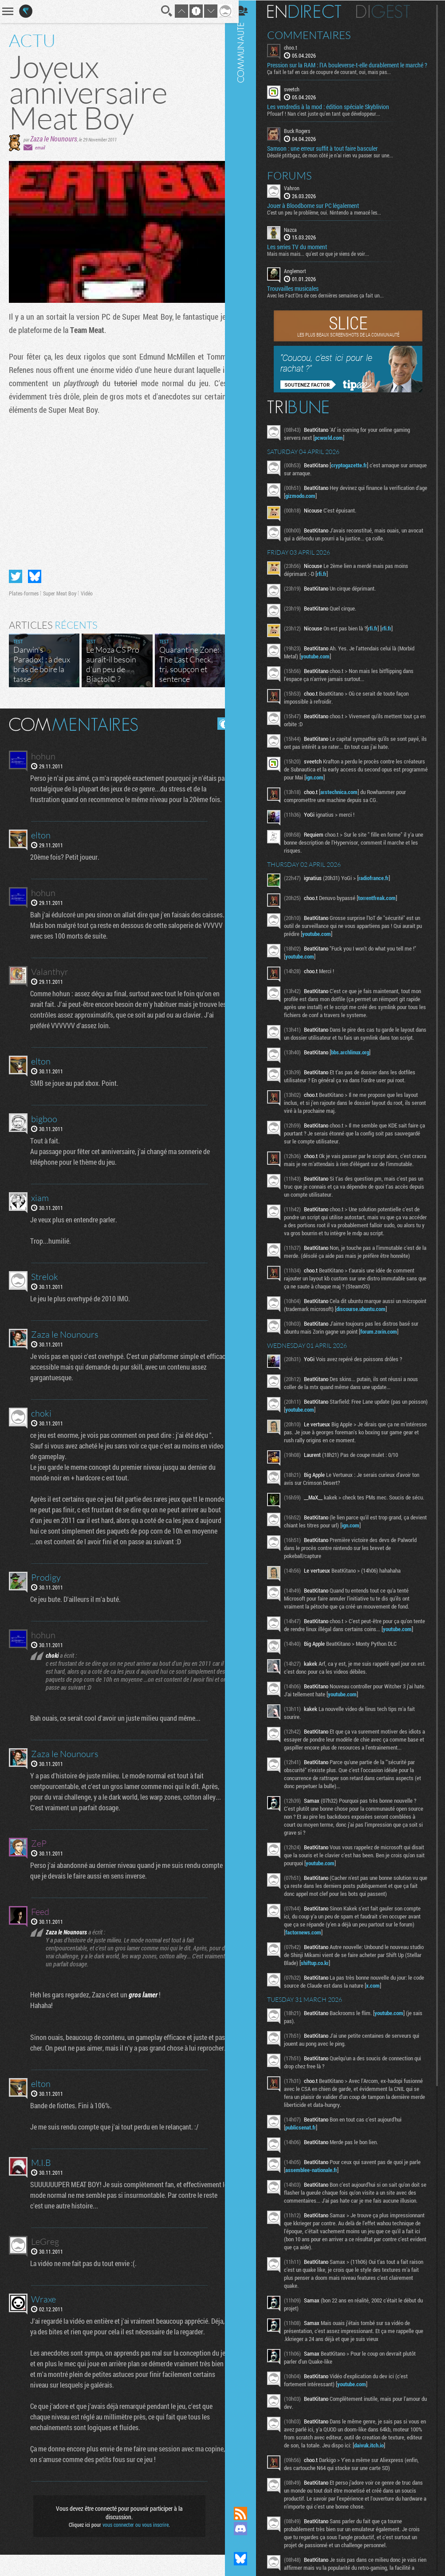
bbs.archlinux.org (357, 1067)
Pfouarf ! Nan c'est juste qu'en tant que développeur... (330, 120)
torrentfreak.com (384, 904)
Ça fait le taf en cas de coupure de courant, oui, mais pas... (336, 78)
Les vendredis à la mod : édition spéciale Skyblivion (335, 113)
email (40, 147)
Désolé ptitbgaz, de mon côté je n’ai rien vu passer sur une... (337, 161)
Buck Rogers (304, 137)
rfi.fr (329, 580)
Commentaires (316, 34)
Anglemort (302, 277)
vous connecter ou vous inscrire (132, 2545)
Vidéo (87, 593)
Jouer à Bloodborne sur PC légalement (320, 211)
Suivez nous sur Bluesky (247, 2558)
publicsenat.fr (307, 2177)
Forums (296, 181)
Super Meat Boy (59, 593)
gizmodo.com (320, 502)
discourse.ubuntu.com (393, 1339)
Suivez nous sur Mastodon (247, 2543)
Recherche (160, 11)
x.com (392, 2035)
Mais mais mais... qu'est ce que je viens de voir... (325, 260)
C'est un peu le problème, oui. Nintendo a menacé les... (331, 218)
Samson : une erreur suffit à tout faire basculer (329, 154)
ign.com (357, 784)
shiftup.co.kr (340, 2012)
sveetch (299, 95)
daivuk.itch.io (393, 2502)
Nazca (297, 235)
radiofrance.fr (381, 885)
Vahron (299, 194)
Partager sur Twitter (15, 576)
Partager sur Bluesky (34, 576)
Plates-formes (24, 593)
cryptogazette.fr (356, 472)
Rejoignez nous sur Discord (247, 2528)
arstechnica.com (346, 799)
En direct (311, 11)
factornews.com (310, 1981)
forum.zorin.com (385, 1362)
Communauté (248, 1244)
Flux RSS (247, 2513)
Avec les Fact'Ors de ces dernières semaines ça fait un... (332, 301)
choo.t (297, 47)
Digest (390, 11)
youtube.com (322, 663)
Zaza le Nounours (53, 138)
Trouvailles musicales (300, 295)
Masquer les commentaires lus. (217, 723)
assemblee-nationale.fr (318, 2219)
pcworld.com (336, 444)
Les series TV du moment (304, 253)
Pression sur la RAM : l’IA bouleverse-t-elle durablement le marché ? (342, 68)
